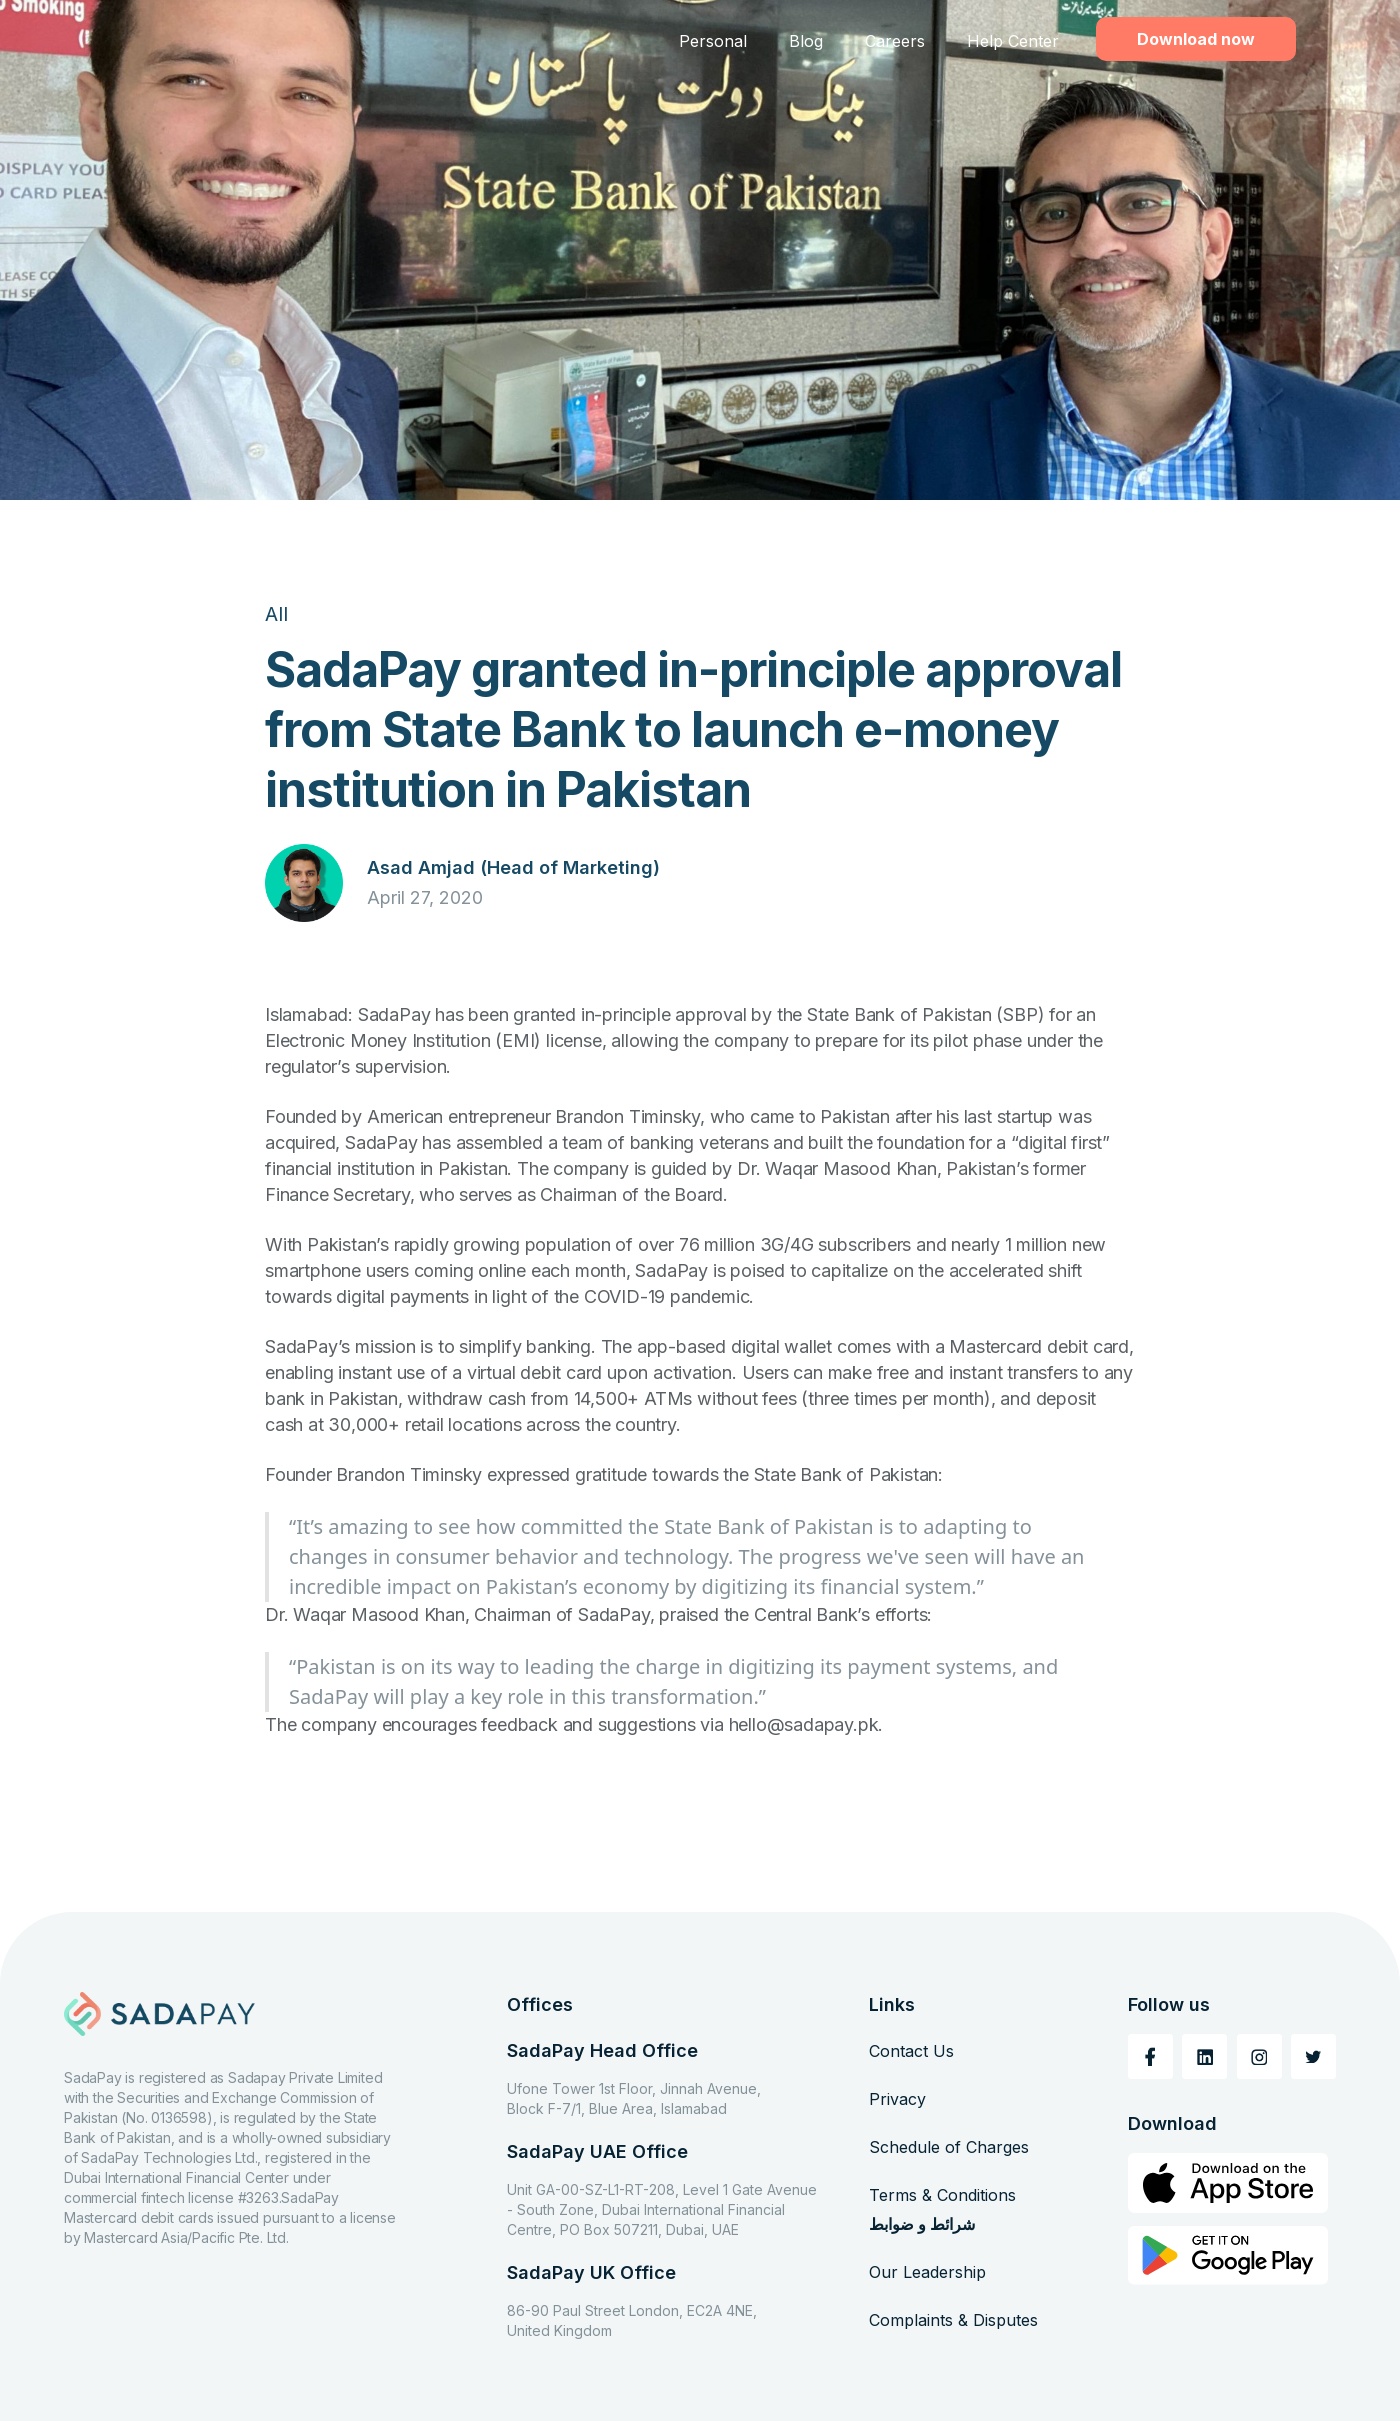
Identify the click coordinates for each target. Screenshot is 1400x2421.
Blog (806, 41)
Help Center (1013, 41)
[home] (199, 42)
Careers (895, 41)
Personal (713, 41)
